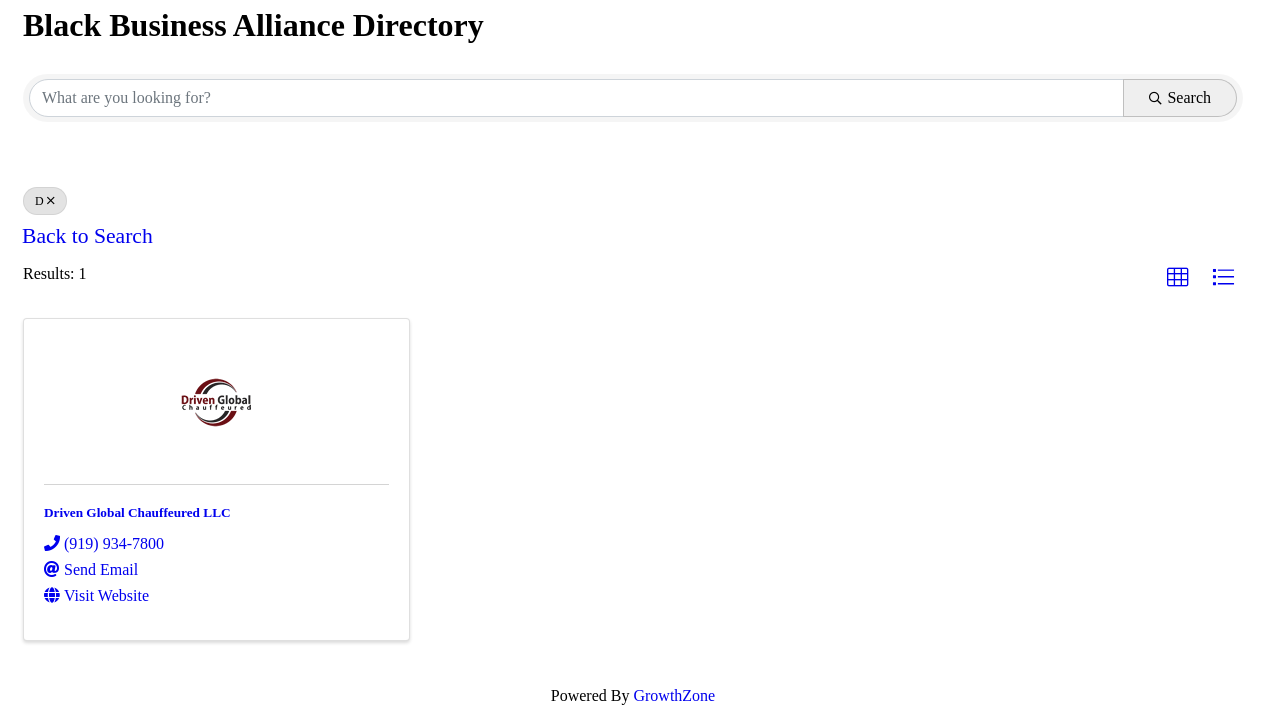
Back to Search (87, 236)
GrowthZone (674, 695)
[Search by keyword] (576, 98)
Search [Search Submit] (1180, 97)
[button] (1178, 278)
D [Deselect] (45, 201)
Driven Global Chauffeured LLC (137, 512)
